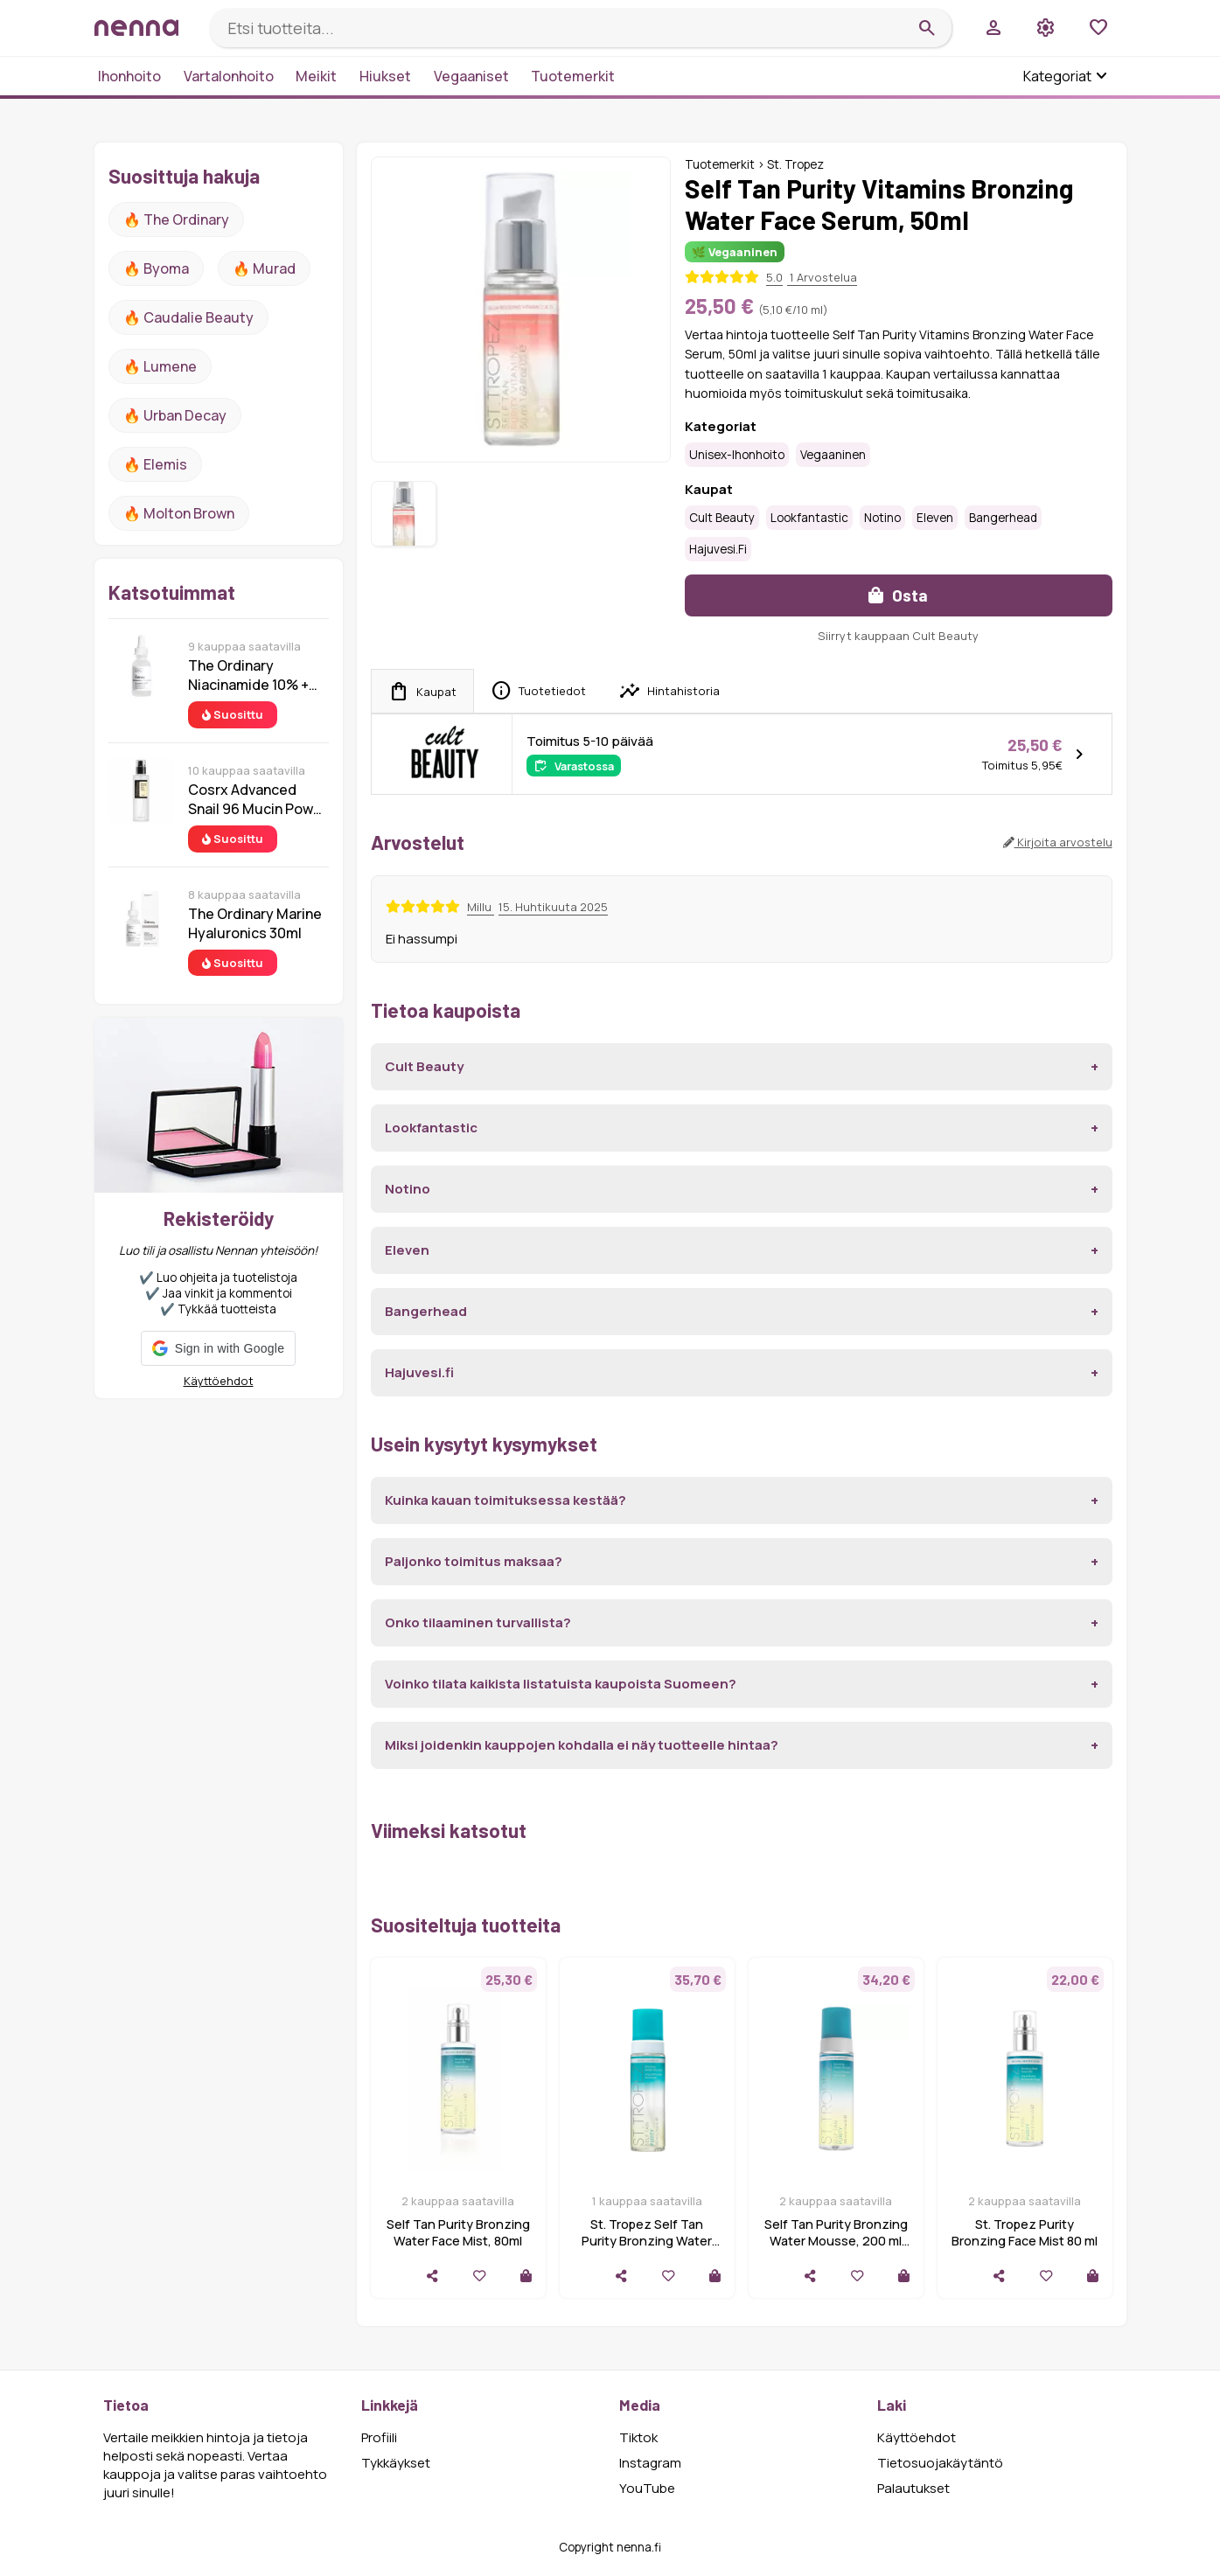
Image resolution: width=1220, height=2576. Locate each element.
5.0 (774, 277)
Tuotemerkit (573, 76)
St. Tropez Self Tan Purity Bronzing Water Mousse (647, 2241)
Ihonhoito (129, 76)
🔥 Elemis (155, 464)
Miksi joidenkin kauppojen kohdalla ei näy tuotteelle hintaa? (581, 1745)
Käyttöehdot (219, 1381)
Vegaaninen (833, 455)
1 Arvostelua (822, 277)
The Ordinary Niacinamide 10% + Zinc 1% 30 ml (248, 675)
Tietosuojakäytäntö (940, 2463)
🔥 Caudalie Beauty (188, 317)
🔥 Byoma (156, 268)
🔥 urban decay (175, 415)
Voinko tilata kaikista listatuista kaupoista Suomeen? (560, 1683)
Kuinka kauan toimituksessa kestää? (505, 1500)
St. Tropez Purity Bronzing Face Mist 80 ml (1025, 2232)
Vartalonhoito (229, 76)
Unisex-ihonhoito (736, 455)
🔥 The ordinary (176, 219)
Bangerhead (1003, 518)
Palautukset (913, 2488)
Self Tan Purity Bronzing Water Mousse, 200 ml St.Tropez (836, 2241)
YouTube (647, 2488)
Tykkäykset (395, 2463)
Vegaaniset (471, 76)
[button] (218, 1348)
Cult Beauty (722, 518)
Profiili (379, 2437)
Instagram (650, 2463)
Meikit (316, 76)
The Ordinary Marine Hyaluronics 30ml (255, 923)
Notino (882, 518)
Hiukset (385, 76)
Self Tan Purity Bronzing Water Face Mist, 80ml (458, 2232)
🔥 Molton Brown (178, 513)
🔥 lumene (160, 366)
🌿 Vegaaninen (734, 252)
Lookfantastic (809, 518)
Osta (898, 595)
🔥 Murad (264, 268)
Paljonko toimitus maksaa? (473, 1561)
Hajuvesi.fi (718, 549)
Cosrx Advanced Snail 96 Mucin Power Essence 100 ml (257, 799)
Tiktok (638, 2437)
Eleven (935, 518)
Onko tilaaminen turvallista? (478, 1622)
